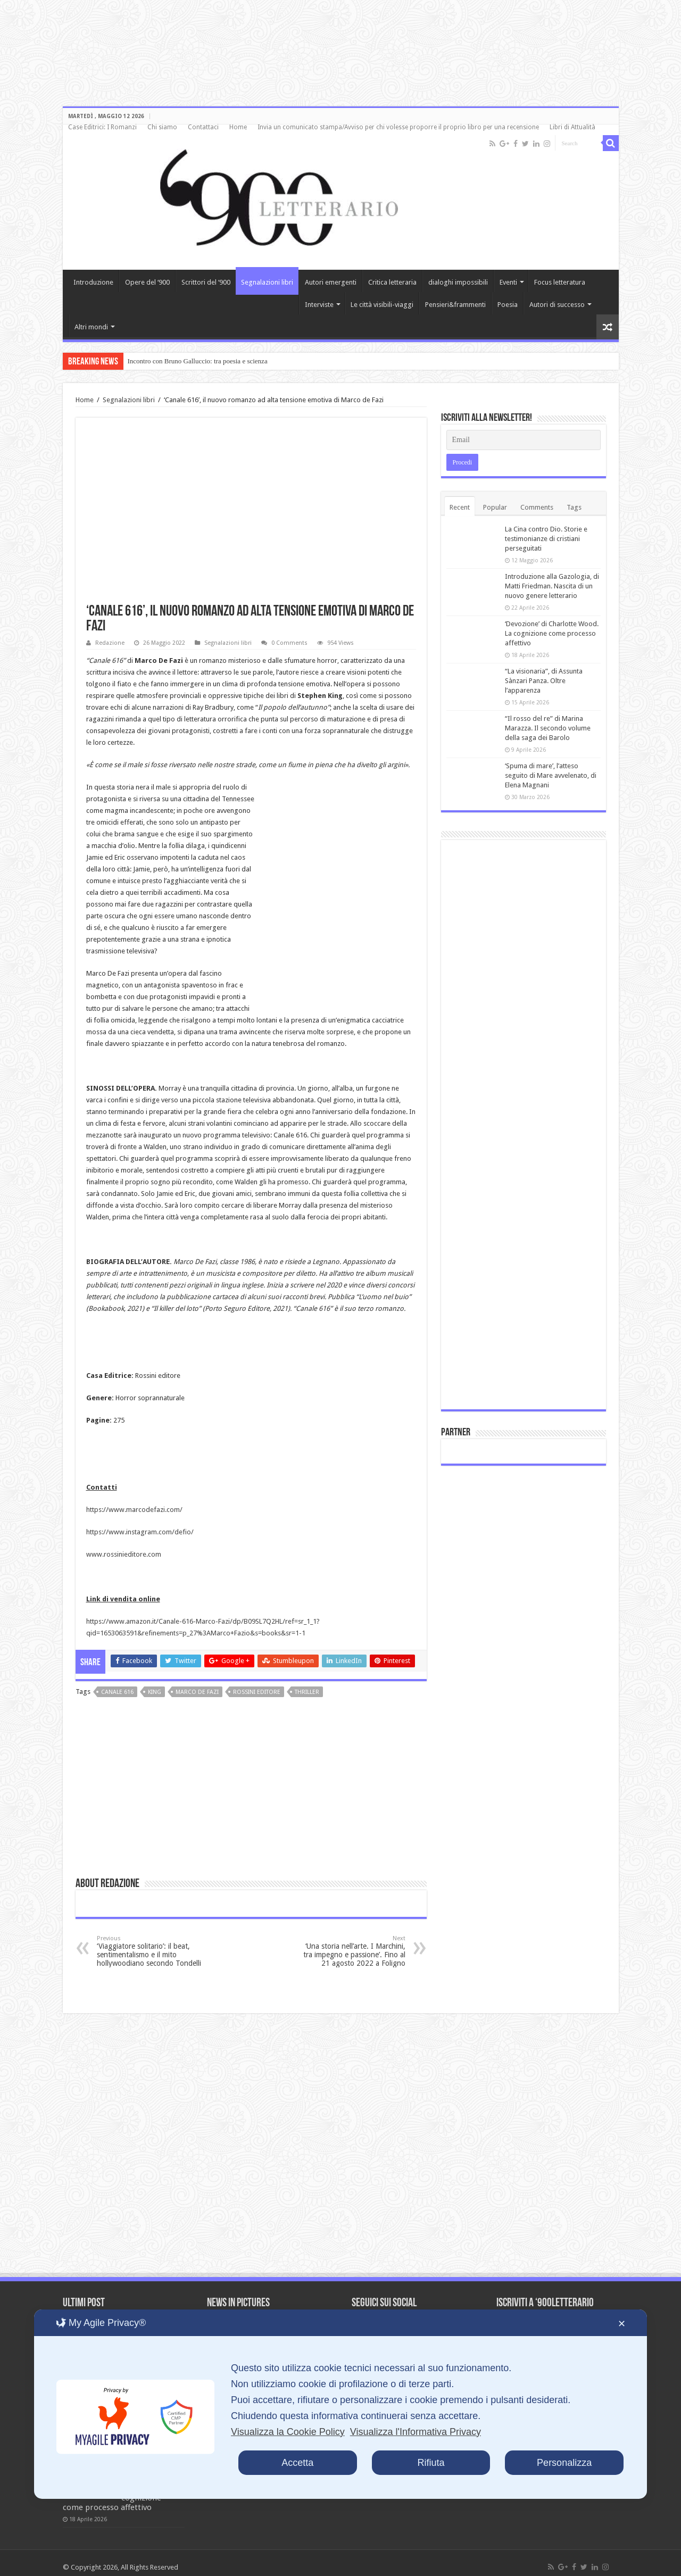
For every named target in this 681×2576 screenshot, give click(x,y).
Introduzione (93, 282)
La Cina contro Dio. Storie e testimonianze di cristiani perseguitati (546, 538)
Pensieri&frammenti (455, 305)
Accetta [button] (297, 2462)
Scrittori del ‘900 (205, 282)
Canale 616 (117, 1692)
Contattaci (203, 127)
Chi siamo (162, 127)
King (154, 1692)
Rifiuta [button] (430, 2462)
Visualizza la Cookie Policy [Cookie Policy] (288, 2432)
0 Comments (289, 642)
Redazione (109, 642)
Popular (495, 507)
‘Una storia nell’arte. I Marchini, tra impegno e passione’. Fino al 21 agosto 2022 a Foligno (350, 1951)
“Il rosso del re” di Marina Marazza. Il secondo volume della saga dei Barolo (548, 728)
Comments (536, 507)
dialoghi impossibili (458, 282)
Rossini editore (256, 1692)
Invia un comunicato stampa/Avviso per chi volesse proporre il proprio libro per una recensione (398, 127)
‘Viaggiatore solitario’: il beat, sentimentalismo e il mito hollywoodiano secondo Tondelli (151, 1951)
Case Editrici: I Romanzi (102, 127)
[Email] (523, 440)
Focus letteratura (559, 282)
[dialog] (340, 2404)
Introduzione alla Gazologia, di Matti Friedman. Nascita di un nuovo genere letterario (552, 586)
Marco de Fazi (197, 1692)
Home (238, 127)
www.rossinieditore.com (123, 1554)
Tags (574, 507)
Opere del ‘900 (147, 282)
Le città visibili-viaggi (382, 305)
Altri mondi (91, 327)
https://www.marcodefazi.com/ (134, 1510)
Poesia (507, 305)
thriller (307, 1692)
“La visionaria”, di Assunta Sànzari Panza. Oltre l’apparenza (544, 680)
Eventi (508, 282)
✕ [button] (622, 2324)
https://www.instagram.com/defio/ (140, 1532)
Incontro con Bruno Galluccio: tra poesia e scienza (198, 361)
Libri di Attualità (572, 127)
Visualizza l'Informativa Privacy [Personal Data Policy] (415, 2432)
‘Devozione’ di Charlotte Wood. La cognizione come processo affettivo (552, 633)
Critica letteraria (392, 282)
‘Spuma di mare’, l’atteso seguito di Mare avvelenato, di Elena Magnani (550, 775)
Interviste (319, 305)
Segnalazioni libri (267, 282)
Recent (460, 507)
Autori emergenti (330, 282)
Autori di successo (557, 305)
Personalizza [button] (564, 2462)
